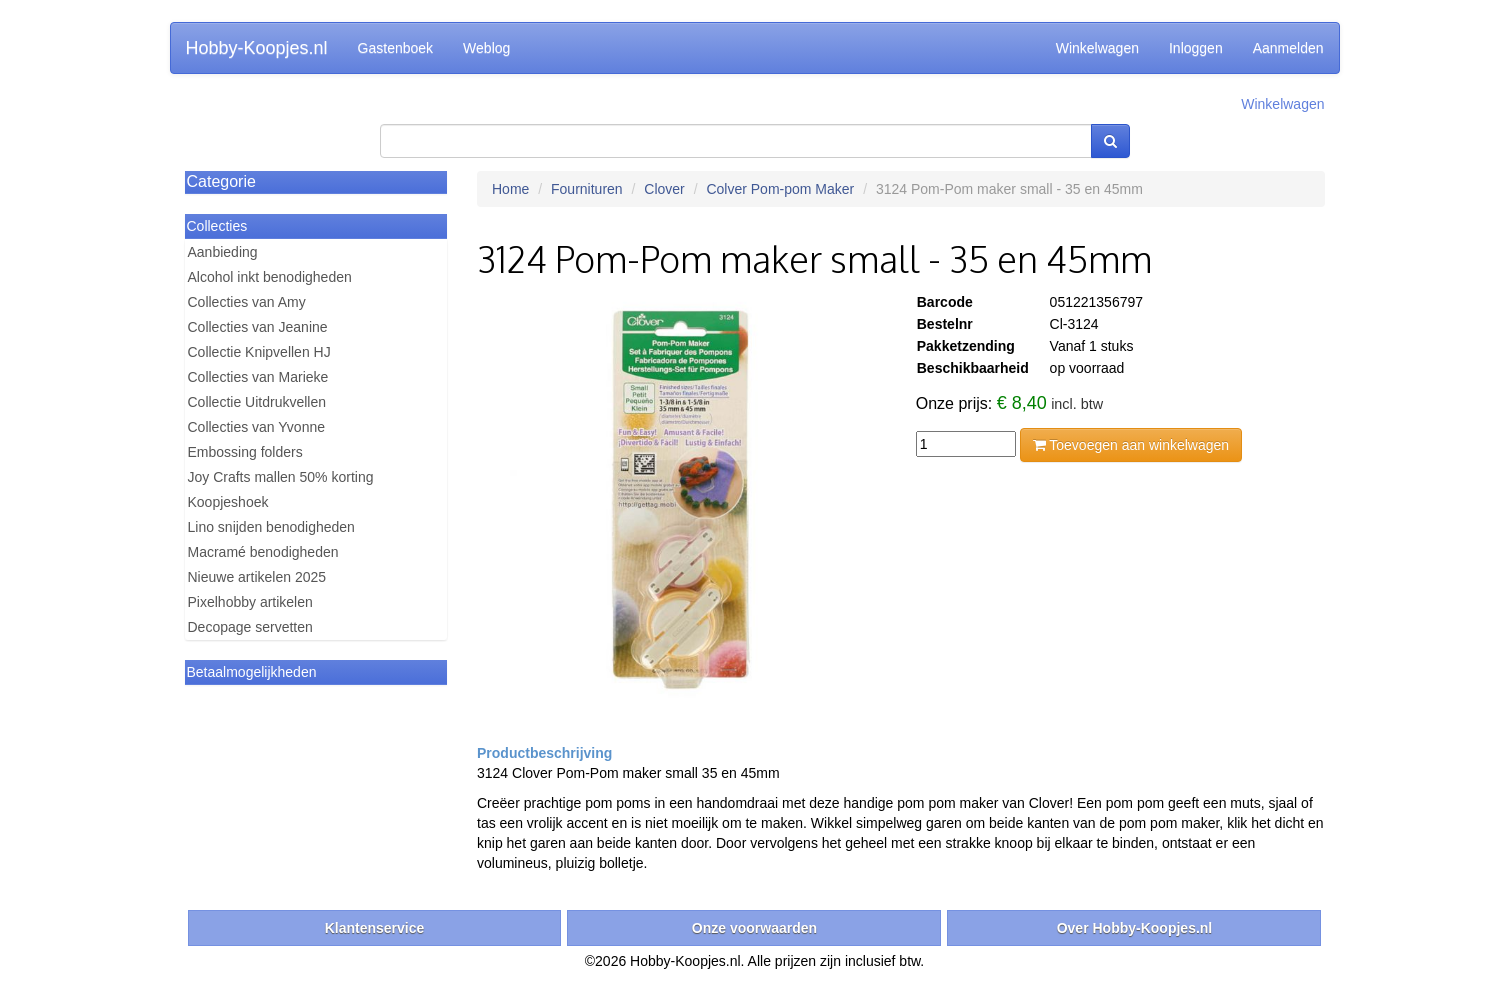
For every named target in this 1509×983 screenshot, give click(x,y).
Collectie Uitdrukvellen (257, 402)
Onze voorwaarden (754, 928)
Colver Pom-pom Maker (780, 189)
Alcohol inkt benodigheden (270, 277)
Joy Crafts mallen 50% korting (281, 477)
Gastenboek (396, 48)
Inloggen (1196, 48)
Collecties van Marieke (258, 377)
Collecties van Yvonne (257, 427)
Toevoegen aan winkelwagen (1131, 445)
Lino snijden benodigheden (271, 527)
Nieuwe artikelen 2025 (257, 577)
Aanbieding (223, 252)
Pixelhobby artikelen (250, 602)
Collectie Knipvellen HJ (259, 352)
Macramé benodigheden (263, 552)
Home (510, 189)
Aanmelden (1288, 48)
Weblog (486, 48)
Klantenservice (375, 928)
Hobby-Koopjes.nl (257, 48)
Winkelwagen (1097, 48)
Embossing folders (245, 452)
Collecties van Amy (247, 302)
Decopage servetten (250, 627)
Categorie (221, 181)
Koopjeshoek (228, 502)
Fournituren (587, 189)
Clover (664, 189)
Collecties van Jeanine (258, 327)
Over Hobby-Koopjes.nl (1135, 928)
